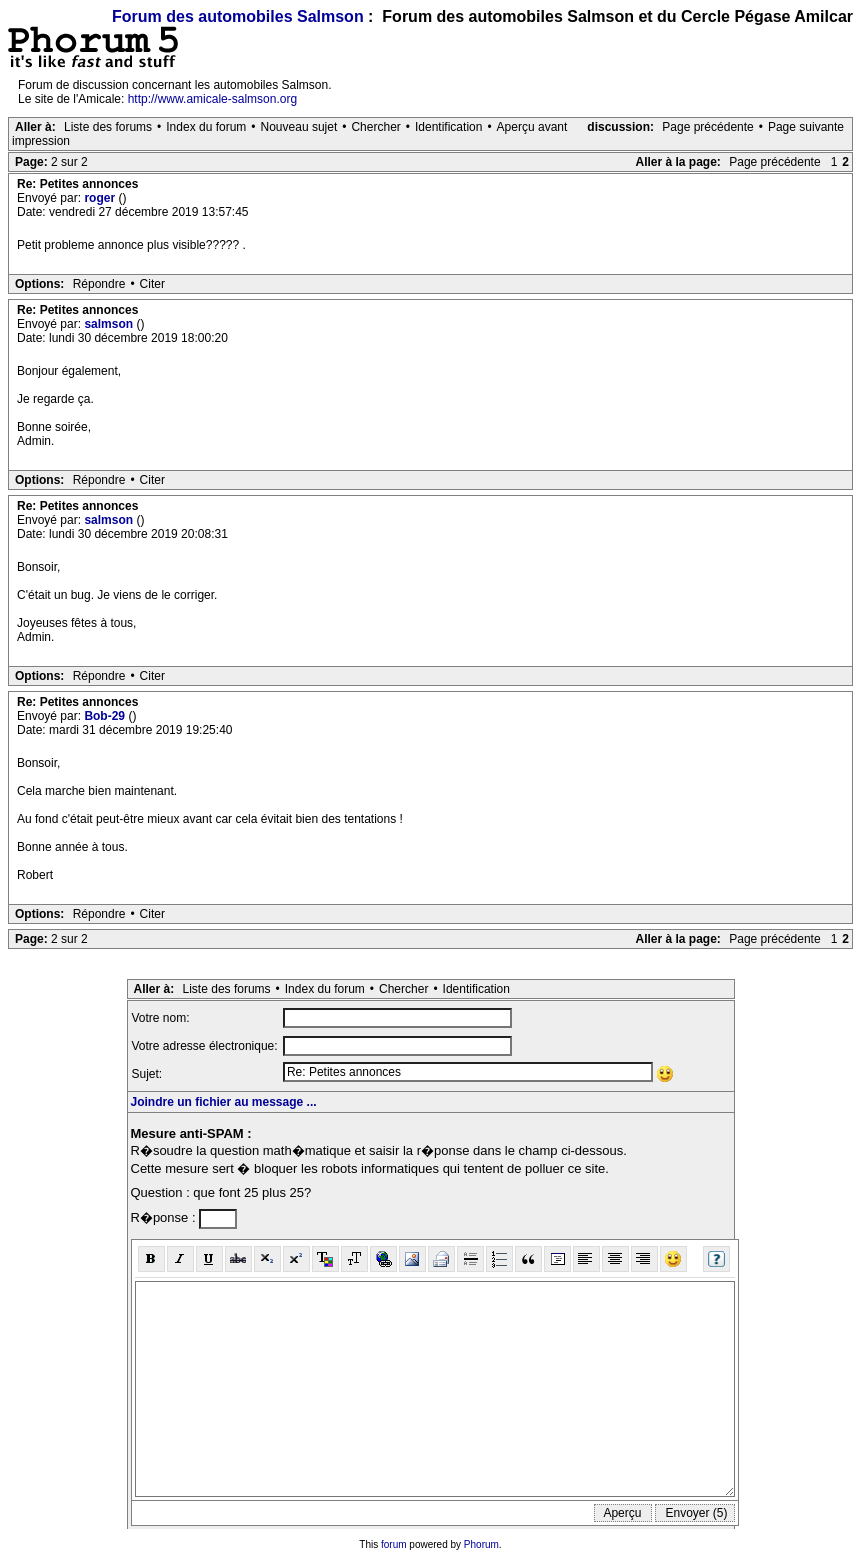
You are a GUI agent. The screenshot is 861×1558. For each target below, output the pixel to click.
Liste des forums (108, 127)
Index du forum (206, 127)
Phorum (481, 1544)
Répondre (99, 284)
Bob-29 (106, 716)
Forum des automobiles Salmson (238, 16)
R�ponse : (165, 1217)
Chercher (375, 127)
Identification (448, 127)
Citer (152, 284)
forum (394, 1544)
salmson (110, 324)
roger (101, 198)
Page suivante (806, 127)
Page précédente (707, 127)
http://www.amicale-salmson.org (212, 99)
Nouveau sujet (299, 127)
